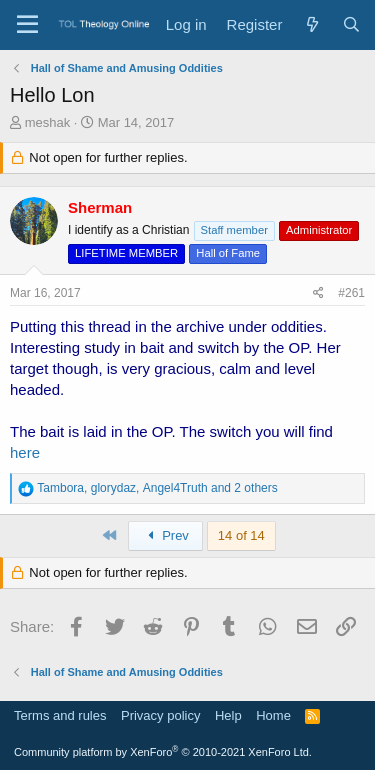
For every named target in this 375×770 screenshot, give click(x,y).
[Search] (351, 24)
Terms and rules (60, 715)
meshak (48, 122)
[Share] (318, 293)
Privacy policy (160, 715)
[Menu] (27, 25)
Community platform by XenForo (163, 752)
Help (228, 715)
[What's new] (311, 24)
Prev (165, 535)
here (25, 452)
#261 (351, 293)
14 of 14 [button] (241, 535)
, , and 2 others (157, 488)
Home (273, 715)
